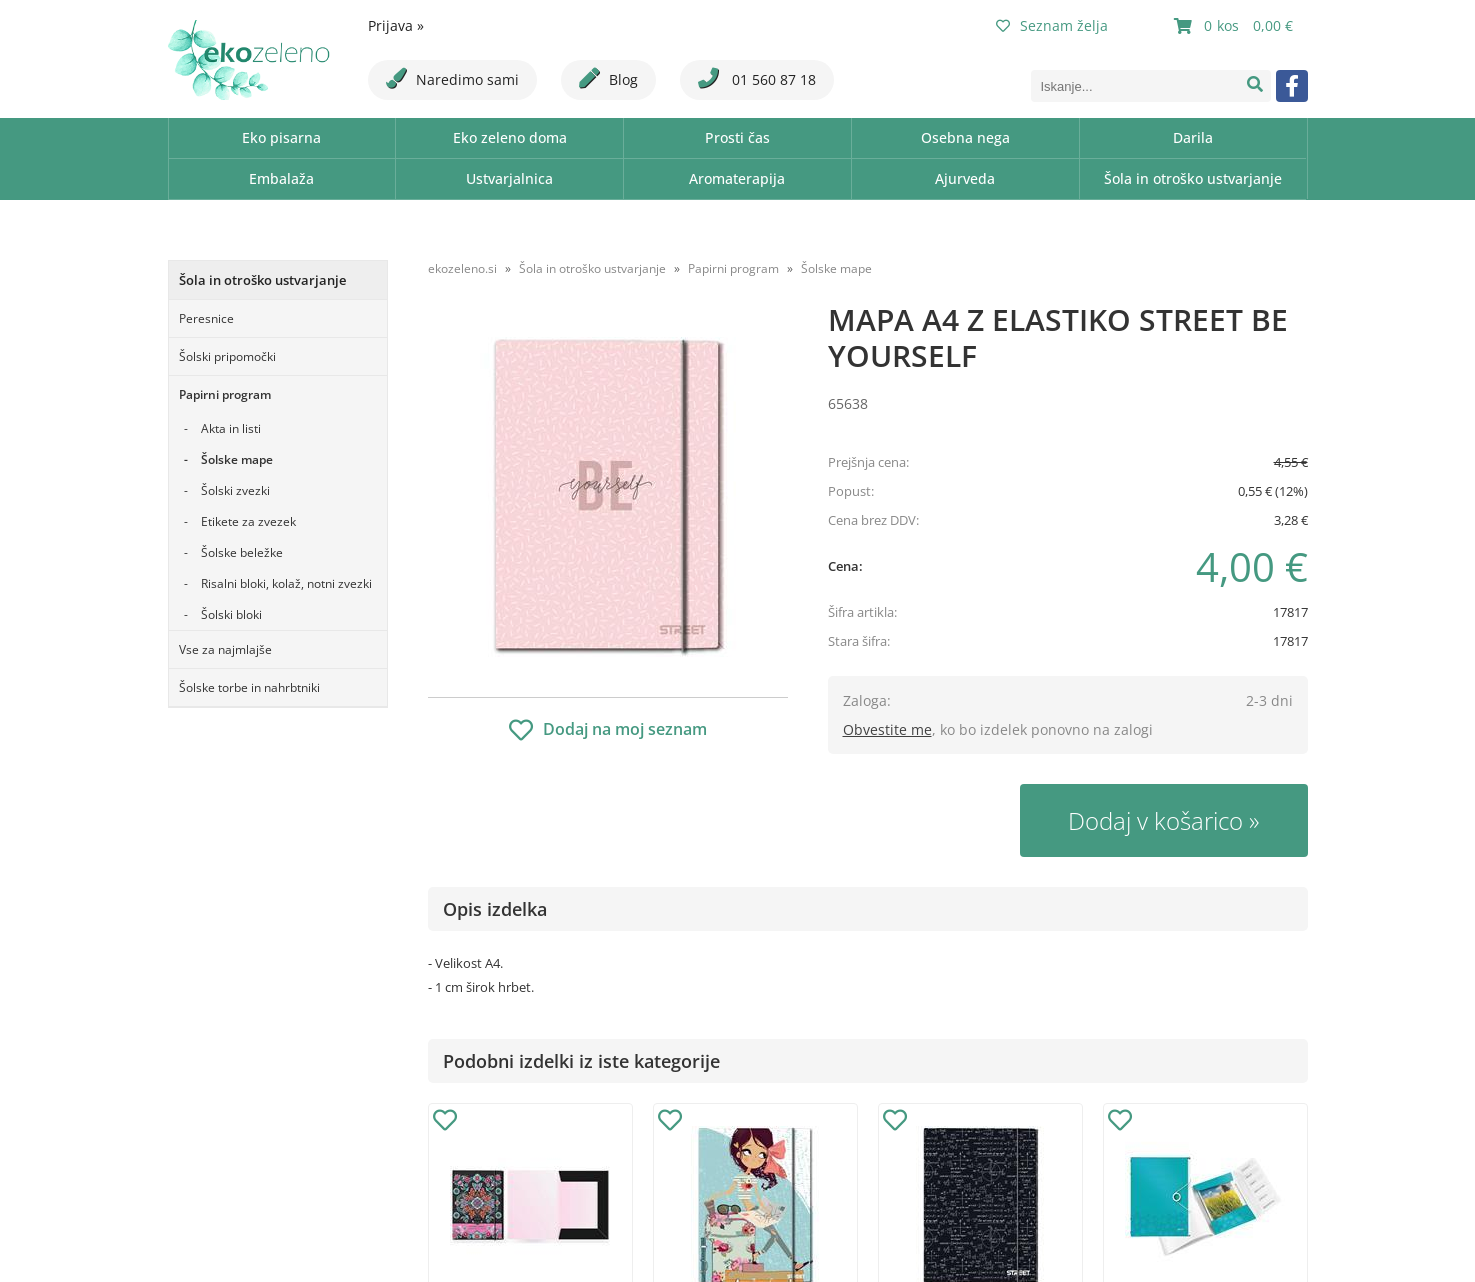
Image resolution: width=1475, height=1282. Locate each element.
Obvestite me (887, 729)
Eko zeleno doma (510, 137)
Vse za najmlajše (225, 649)
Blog (608, 78)
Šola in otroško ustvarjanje (1193, 178)
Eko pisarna (281, 137)
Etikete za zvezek (248, 521)
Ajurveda (965, 178)
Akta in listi (231, 428)
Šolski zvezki (235, 490)
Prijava (396, 25)
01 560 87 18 (757, 78)
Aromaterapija (737, 178)
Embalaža (281, 178)
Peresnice (206, 318)
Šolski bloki (231, 614)
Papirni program (225, 394)
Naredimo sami (452, 78)
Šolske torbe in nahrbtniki (249, 687)
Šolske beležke (242, 552)
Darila (1193, 137)
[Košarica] (1236, 26)
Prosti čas (737, 137)
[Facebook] (1292, 86)
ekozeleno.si (462, 268)
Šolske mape (237, 459)
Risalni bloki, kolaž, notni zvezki (286, 583)
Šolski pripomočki (227, 356)
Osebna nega (965, 137)
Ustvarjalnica (509, 178)
